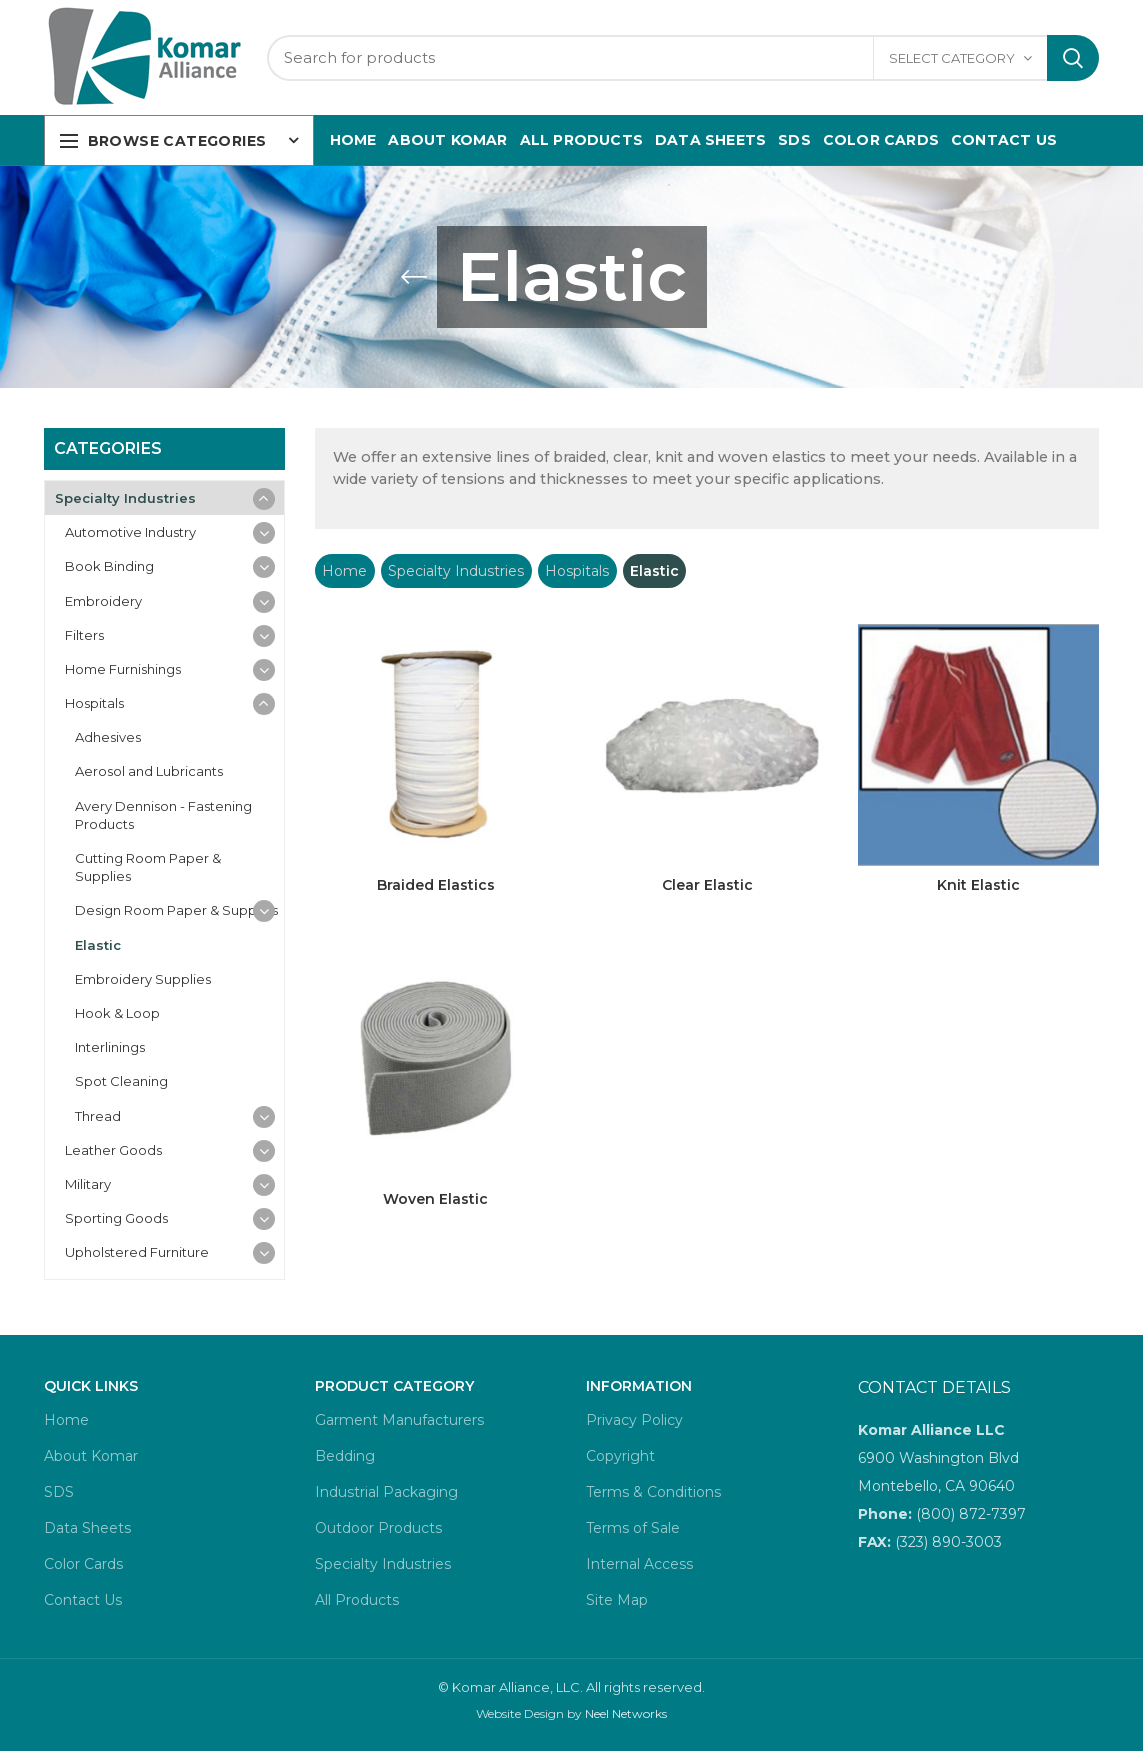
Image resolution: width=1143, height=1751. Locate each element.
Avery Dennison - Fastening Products (163, 815)
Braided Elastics (436, 885)
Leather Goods (113, 1150)
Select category (952, 58)
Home (344, 571)
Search (1073, 58)
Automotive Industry (130, 532)
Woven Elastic (435, 1199)
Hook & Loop (117, 1013)
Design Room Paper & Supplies (176, 910)
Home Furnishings (123, 669)
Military (88, 1184)
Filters (84, 635)
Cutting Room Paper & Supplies (148, 867)
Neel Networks (626, 1713)
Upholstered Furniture (137, 1252)
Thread (98, 1116)
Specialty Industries (456, 571)
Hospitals (577, 571)
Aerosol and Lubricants (149, 771)
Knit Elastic (978, 885)
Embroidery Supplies (143, 979)
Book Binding (109, 566)
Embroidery (103, 601)
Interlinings (110, 1047)
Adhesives (108, 737)
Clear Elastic (707, 885)
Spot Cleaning (121, 1081)
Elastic (98, 945)
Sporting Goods (116, 1218)
